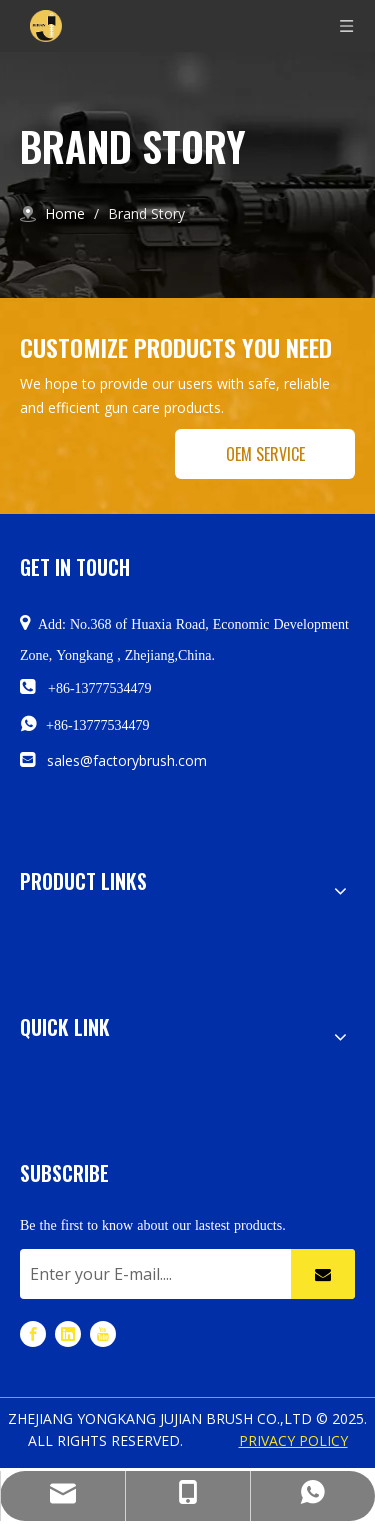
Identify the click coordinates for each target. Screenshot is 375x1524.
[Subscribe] (323, 1274)
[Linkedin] (68, 1332)
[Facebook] (33, 1332)
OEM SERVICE (265, 454)
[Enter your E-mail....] (150, 1274)
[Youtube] (103, 1332)
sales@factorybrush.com (127, 760)
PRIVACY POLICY (293, 1440)
